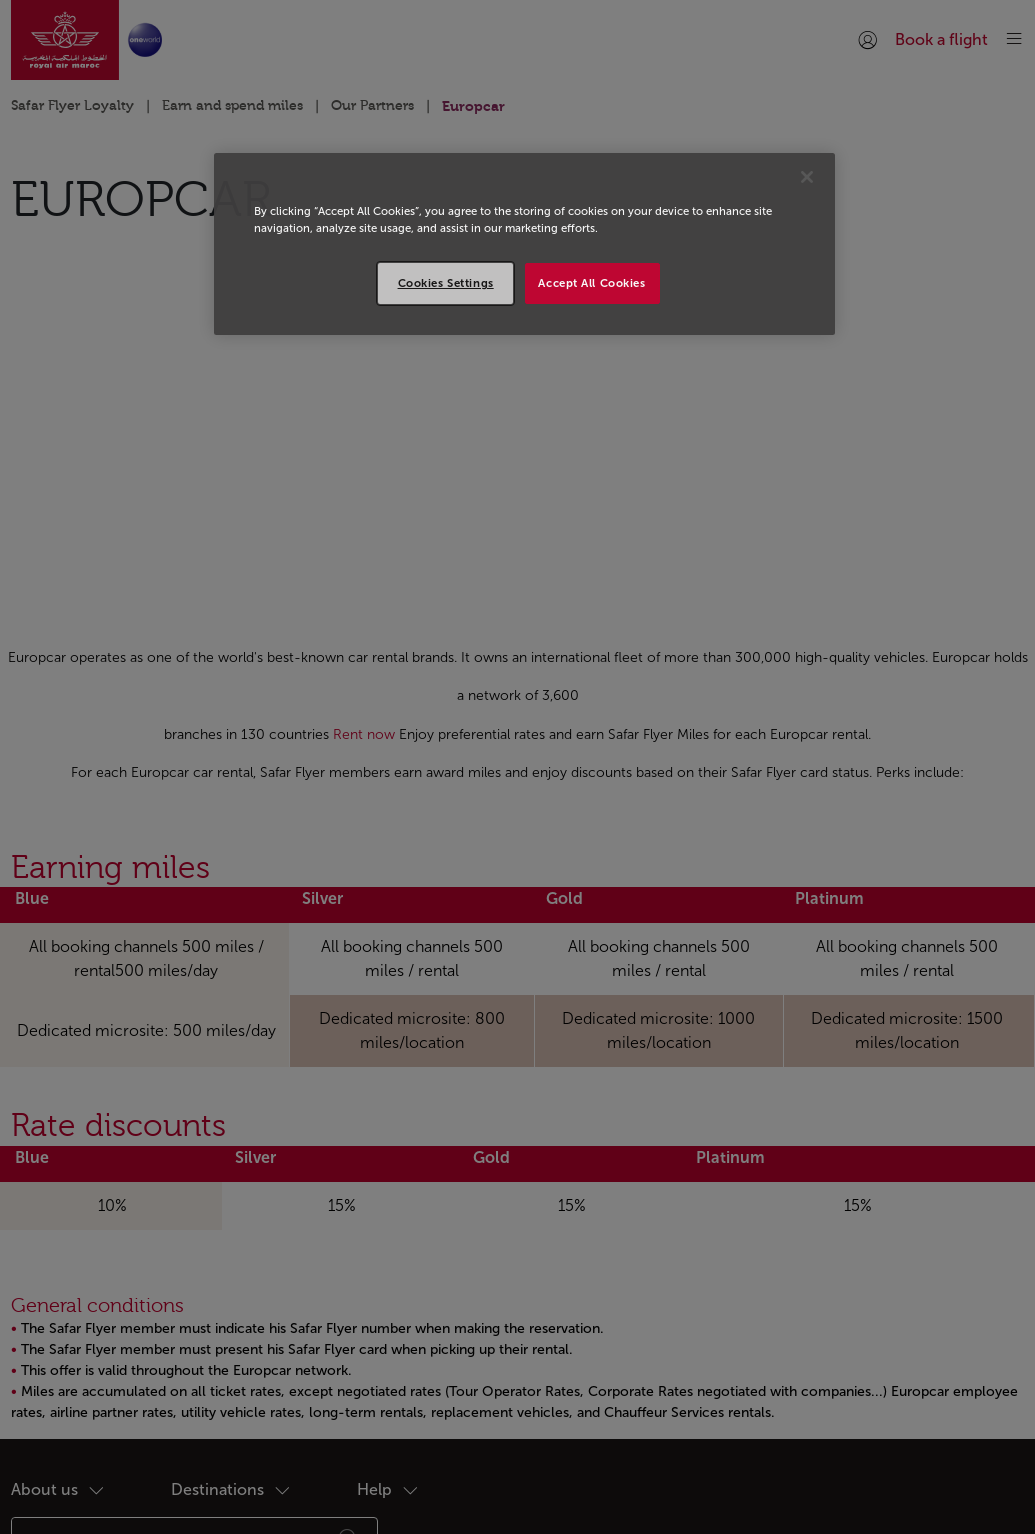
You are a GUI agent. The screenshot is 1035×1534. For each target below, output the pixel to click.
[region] (524, 244)
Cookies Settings (446, 283)
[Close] (807, 177)
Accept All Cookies (591, 283)
